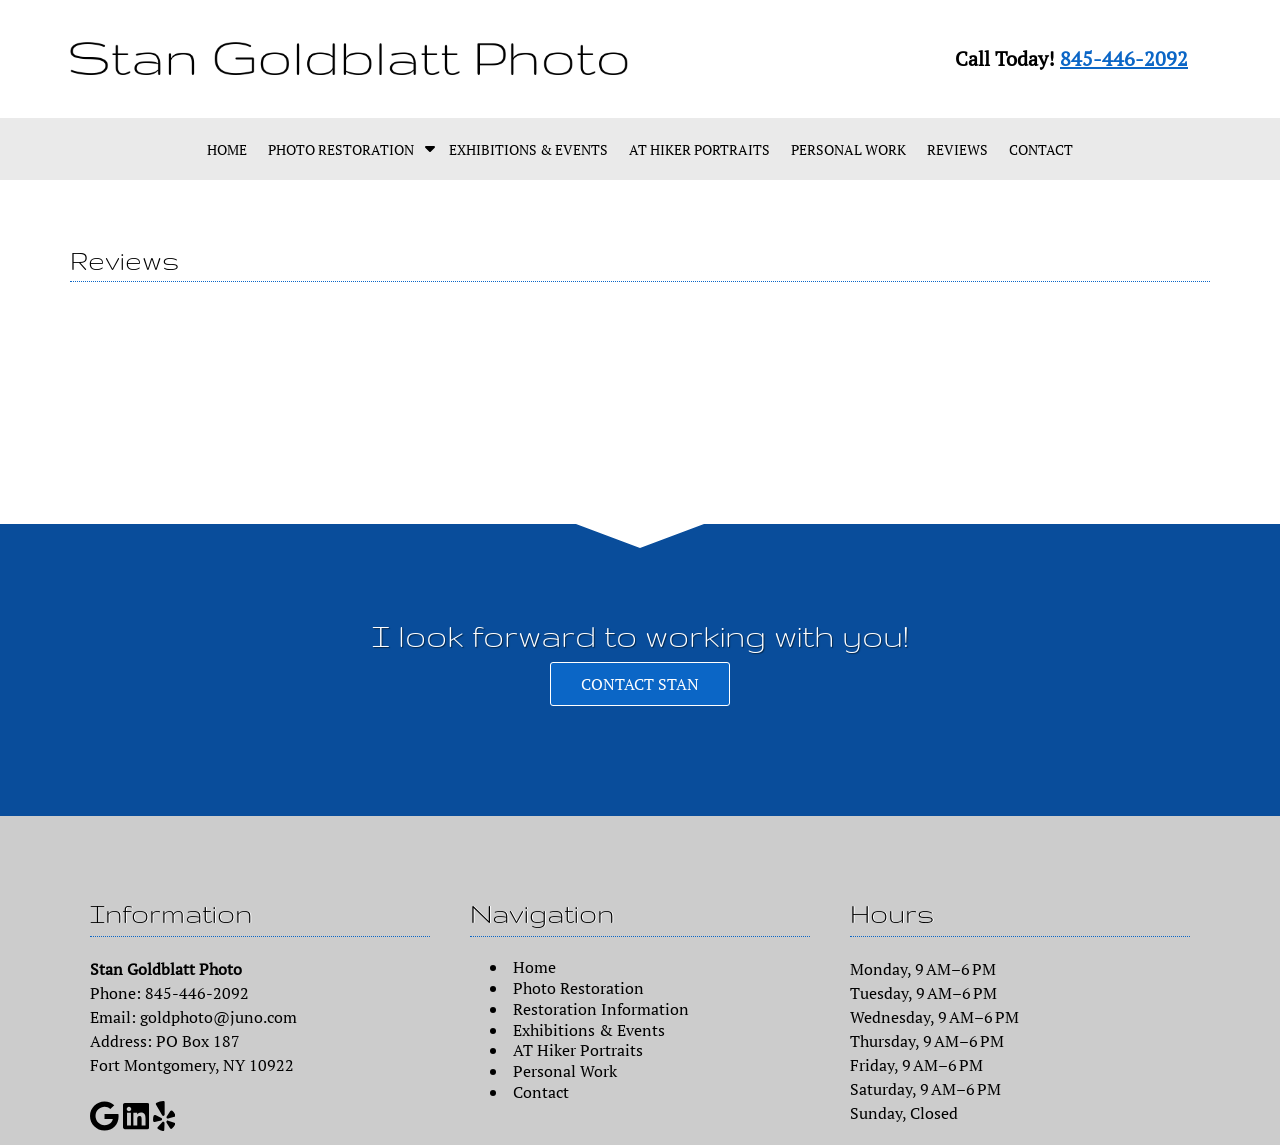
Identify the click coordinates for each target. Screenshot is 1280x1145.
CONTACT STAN (640, 684)
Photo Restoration (341, 149)
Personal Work (848, 149)
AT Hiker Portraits (699, 149)
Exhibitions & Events (528, 149)
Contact (1041, 149)
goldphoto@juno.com (218, 1017)
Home (227, 149)
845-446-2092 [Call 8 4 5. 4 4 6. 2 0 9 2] (1124, 58)
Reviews (957, 149)
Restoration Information (601, 1009)
